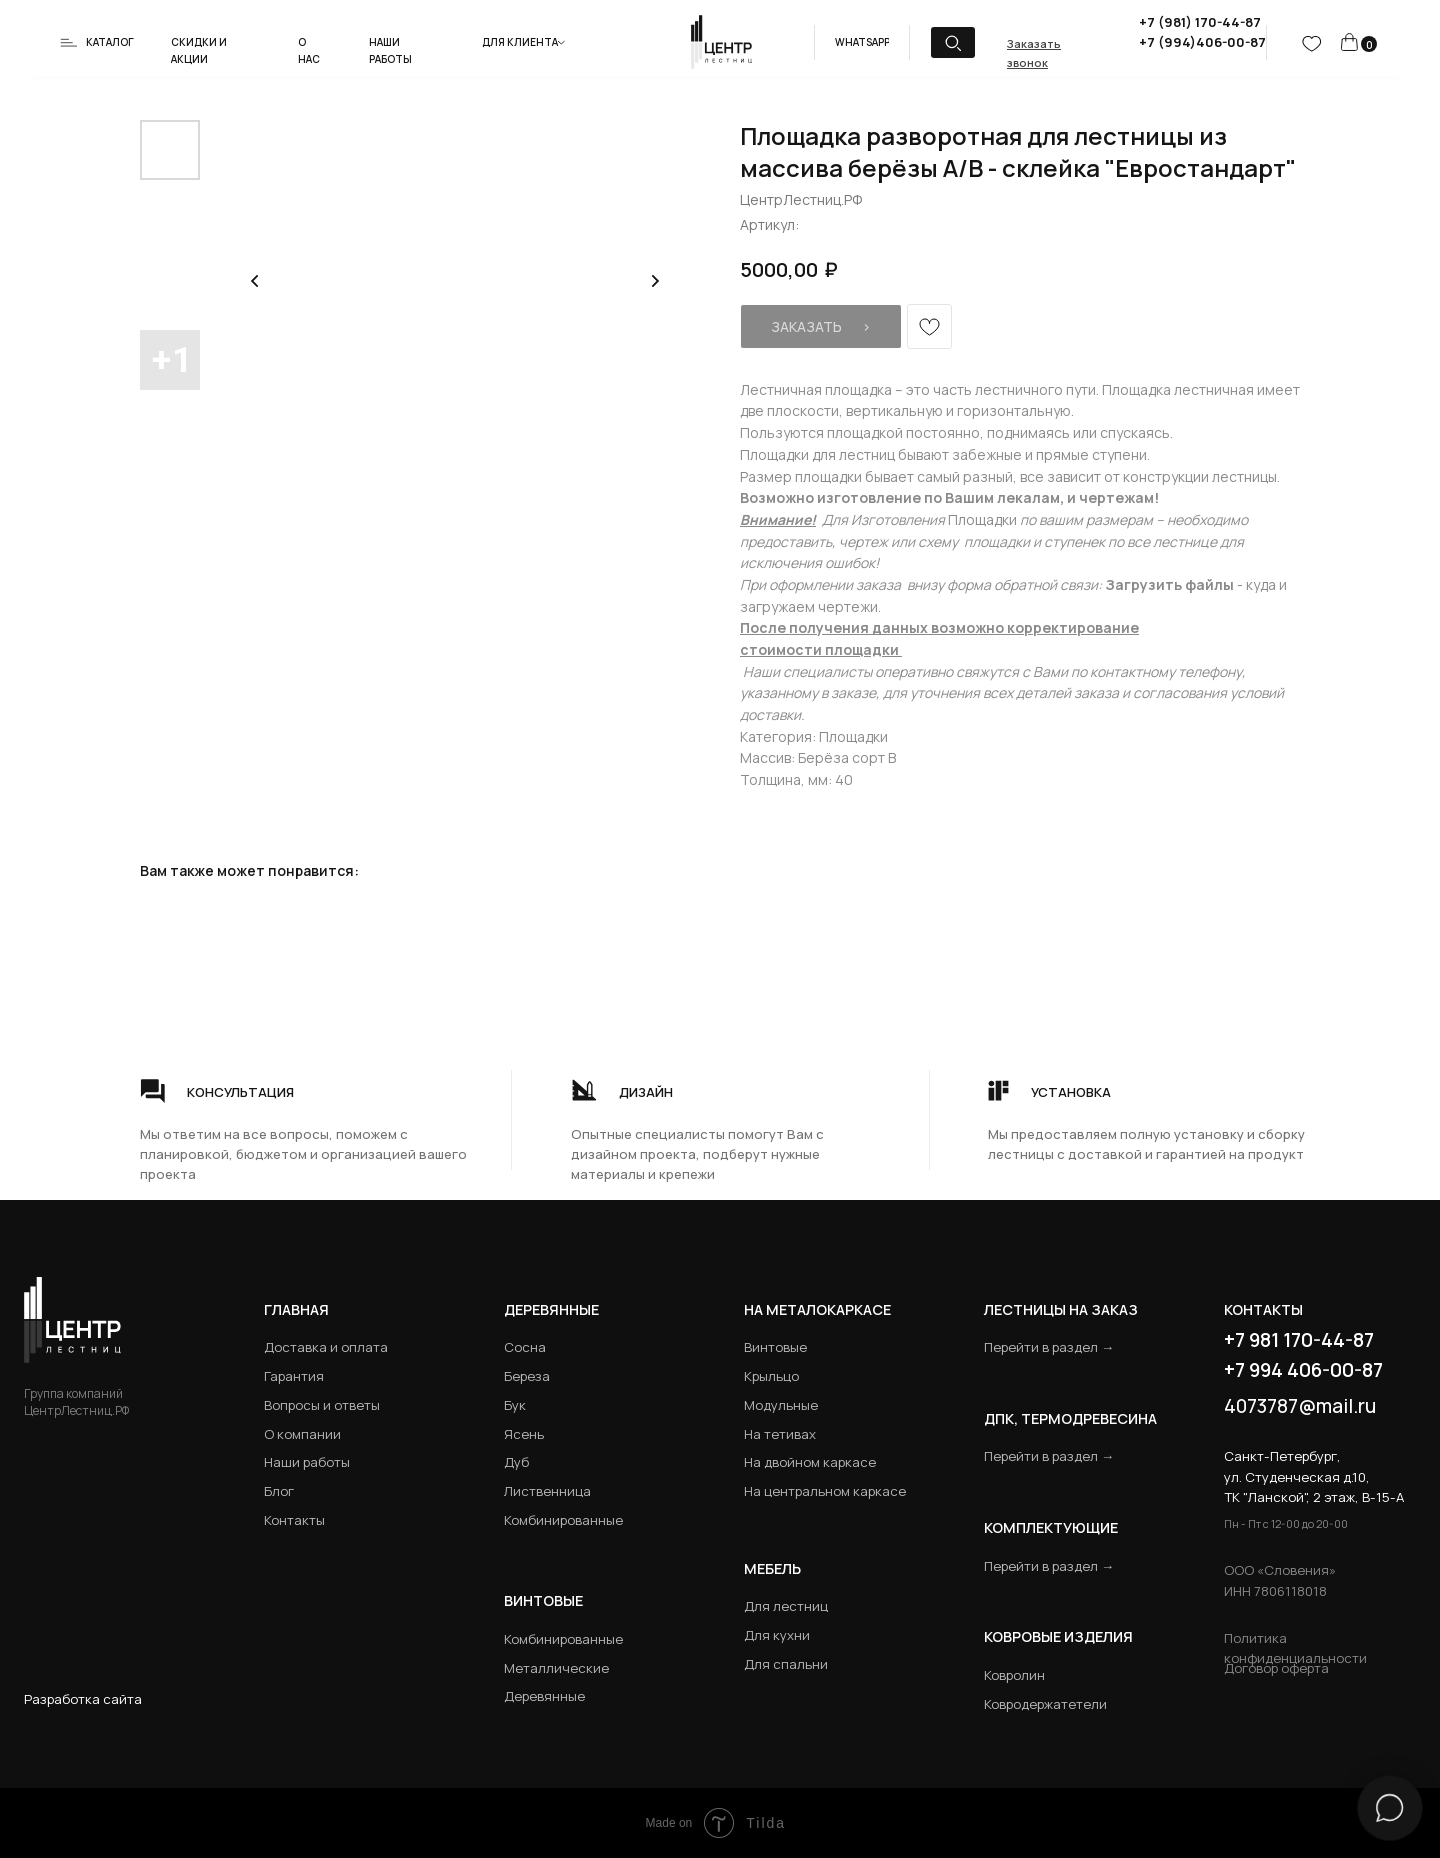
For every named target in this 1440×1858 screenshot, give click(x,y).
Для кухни (777, 1635)
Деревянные (551, 1309)
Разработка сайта (83, 1699)
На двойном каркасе (810, 1462)
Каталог (110, 42)
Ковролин (1014, 1675)
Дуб (516, 1462)
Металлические (556, 1668)
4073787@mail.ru (1300, 1406)
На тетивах (780, 1434)
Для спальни (786, 1664)
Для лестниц (786, 1606)
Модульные (781, 1405)
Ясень (524, 1434)
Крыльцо (771, 1376)
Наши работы (307, 1462)
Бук (515, 1405)
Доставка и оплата (326, 1347)
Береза (527, 1376)
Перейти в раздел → (1049, 1347)
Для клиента (520, 42)
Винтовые (775, 1347)
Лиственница (547, 1491)
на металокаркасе (817, 1309)
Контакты (294, 1520)
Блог (279, 1491)
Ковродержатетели (1045, 1704)
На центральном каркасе (825, 1491)
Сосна (525, 1347)
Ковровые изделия (1058, 1636)
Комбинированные (563, 1520)
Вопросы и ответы (322, 1405)
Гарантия (294, 1376)
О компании (302, 1434)
